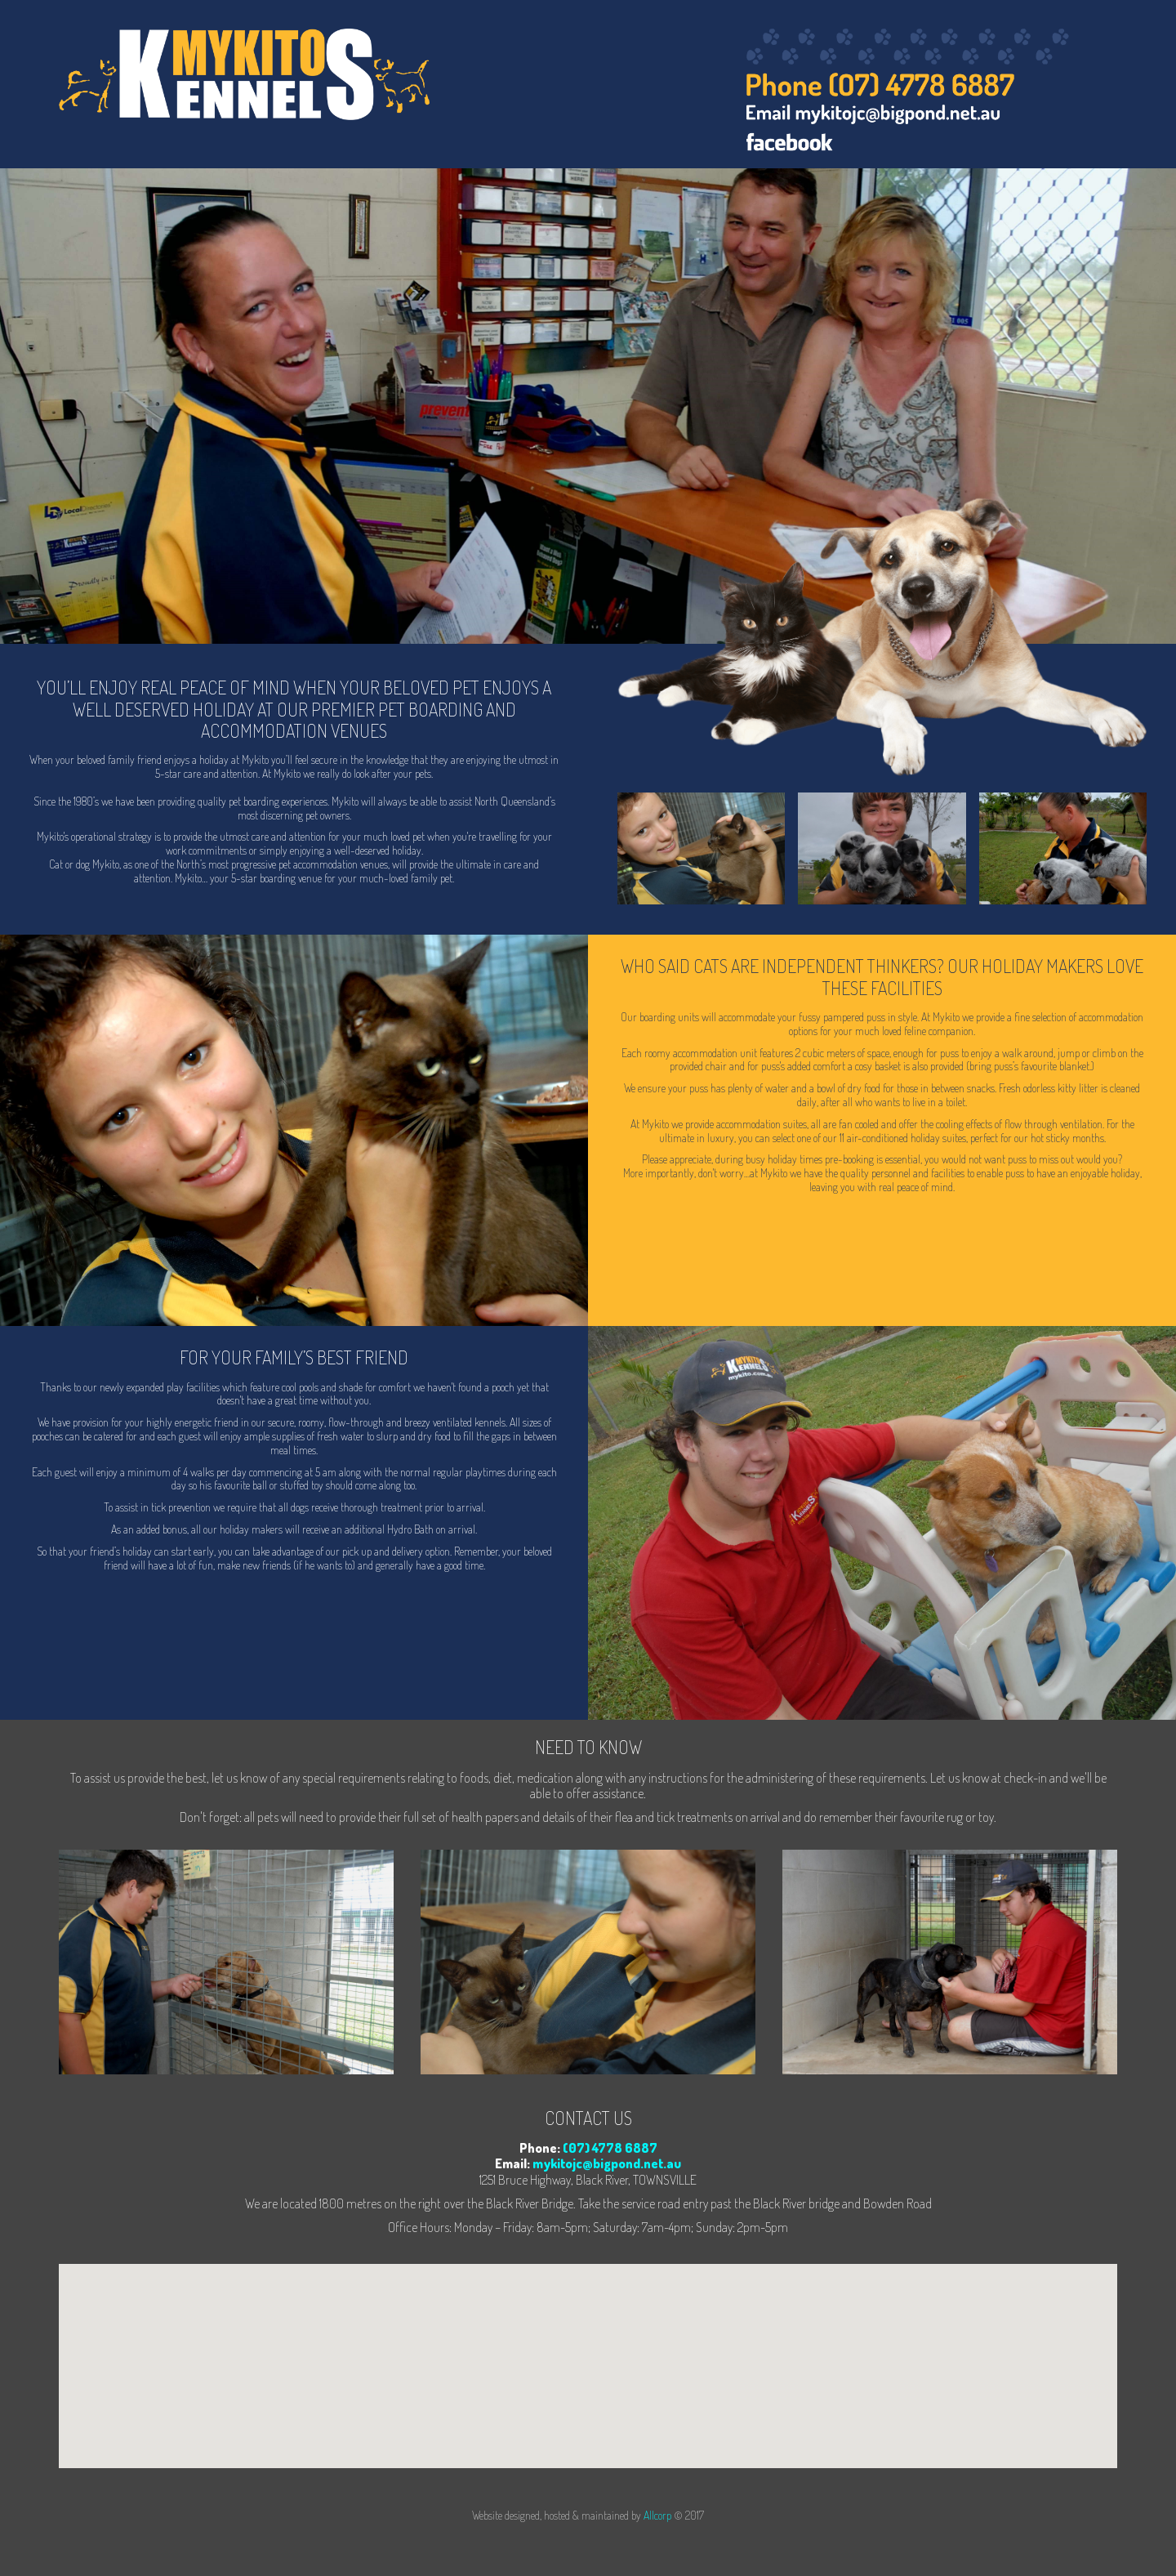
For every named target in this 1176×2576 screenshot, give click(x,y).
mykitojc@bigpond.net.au (606, 2163)
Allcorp (657, 2515)
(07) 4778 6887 (610, 2148)
